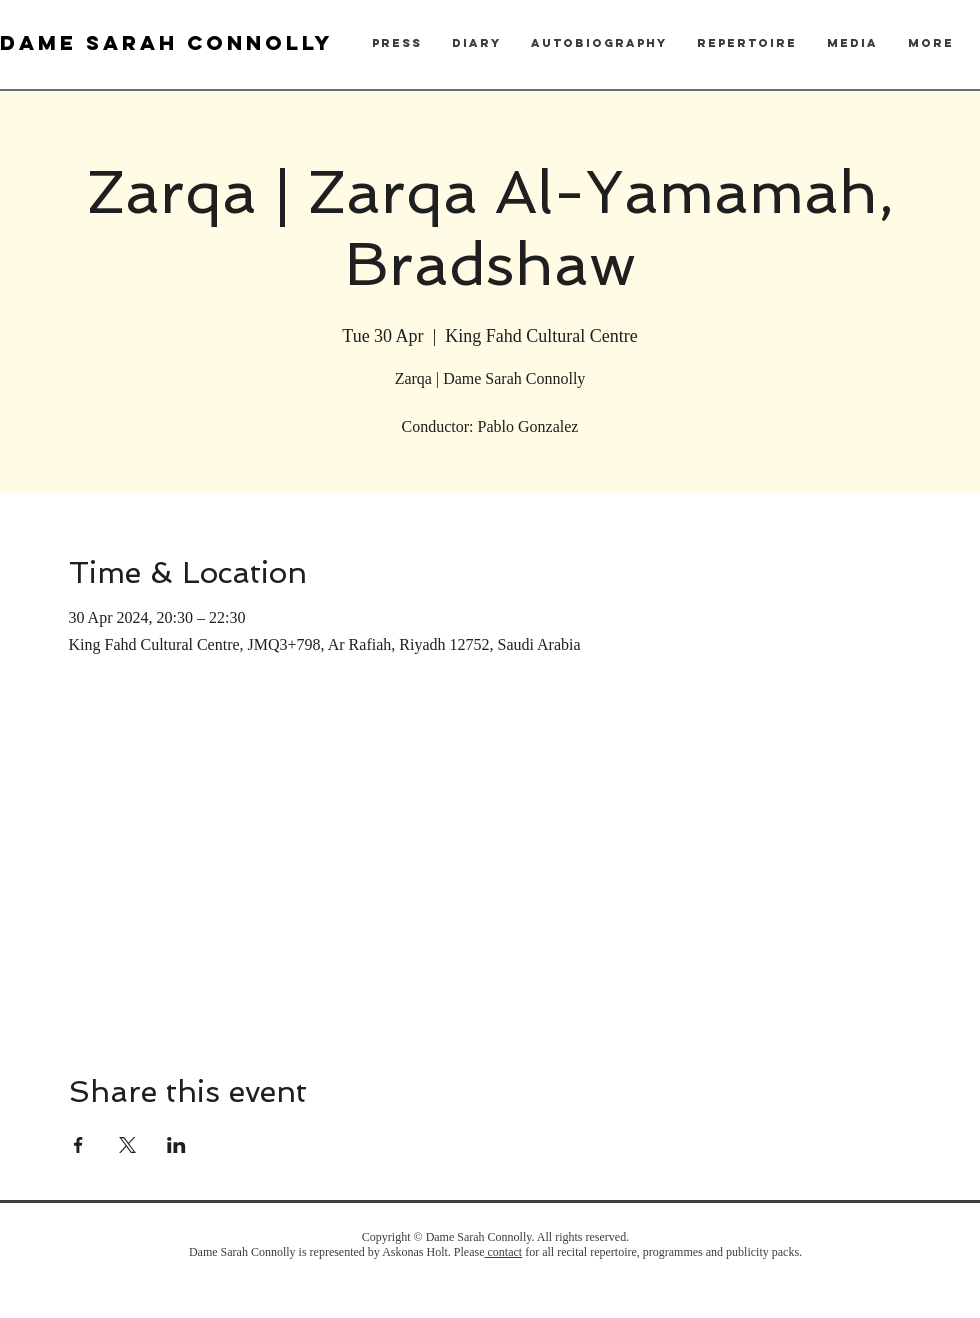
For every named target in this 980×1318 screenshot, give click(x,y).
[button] (397, 43)
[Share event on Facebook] (78, 1145)
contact (504, 1252)
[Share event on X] (127, 1145)
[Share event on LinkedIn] (176, 1145)
